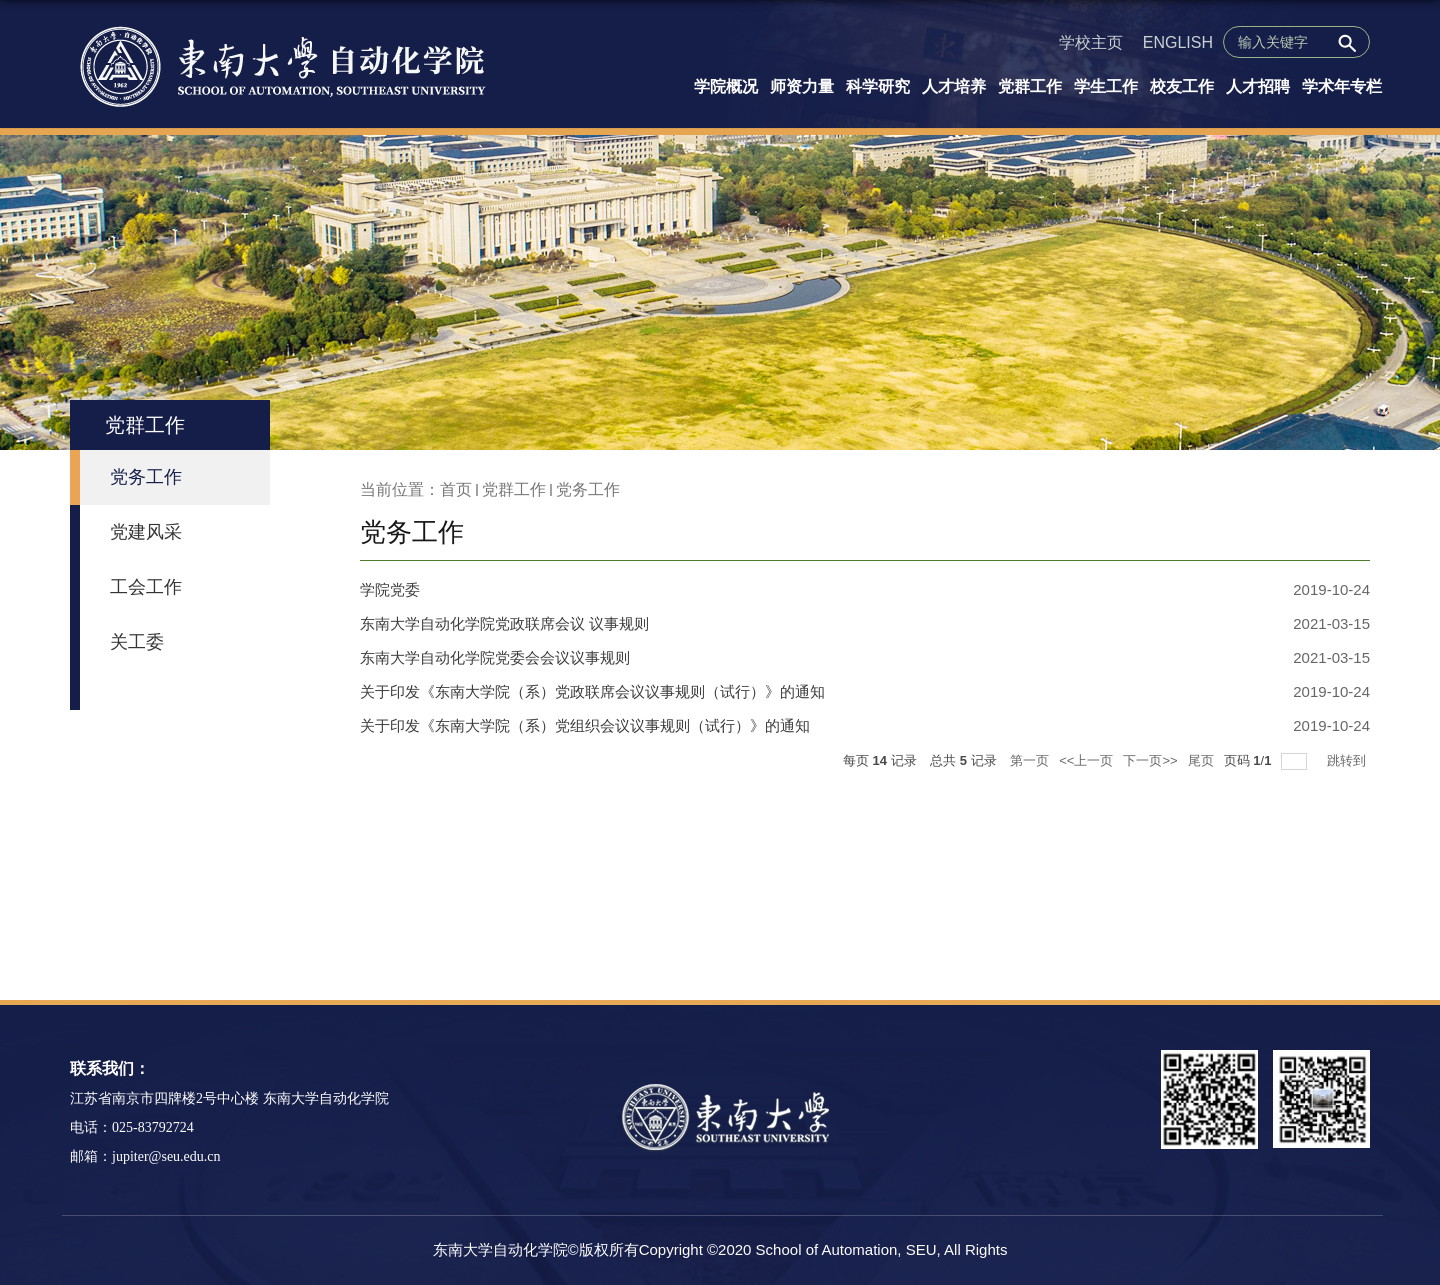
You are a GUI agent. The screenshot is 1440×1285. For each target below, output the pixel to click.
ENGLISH (1178, 42)
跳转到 (1348, 760)
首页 (456, 489)
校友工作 (1182, 86)
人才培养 (954, 86)
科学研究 (878, 86)
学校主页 (1091, 42)
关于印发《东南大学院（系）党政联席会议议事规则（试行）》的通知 (592, 691)
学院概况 (726, 86)
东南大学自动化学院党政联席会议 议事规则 (504, 623)
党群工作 (1030, 86)
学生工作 (1106, 86)
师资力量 (802, 86)
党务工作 (588, 489)
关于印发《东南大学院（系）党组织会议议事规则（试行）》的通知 (585, 725)
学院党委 (390, 589)
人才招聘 (1258, 86)
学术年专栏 (1342, 86)
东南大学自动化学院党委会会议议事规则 (495, 657)
